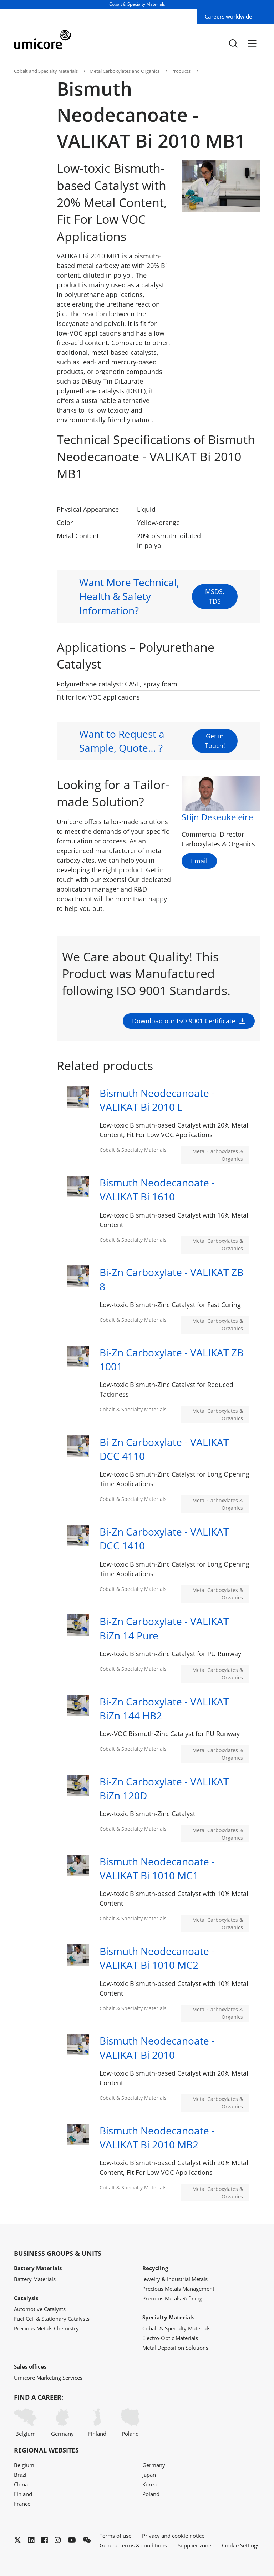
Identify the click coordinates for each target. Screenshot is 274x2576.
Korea (149, 2484)
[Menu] (252, 43)
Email (199, 861)
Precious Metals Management (178, 2288)
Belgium (25, 2422)
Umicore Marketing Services (48, 2377)
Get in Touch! (215, 775)
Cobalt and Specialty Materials (46, 71)
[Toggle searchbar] (233, 43)
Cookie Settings (240, 2545)
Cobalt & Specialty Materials (176, 2328)
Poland (130, 2422)
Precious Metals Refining (172, 2298)
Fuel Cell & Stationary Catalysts (52, 2318)
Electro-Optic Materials (170, 2337)
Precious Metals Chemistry (46, 2328)
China (21, 2484)
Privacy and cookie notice (173, 2535)
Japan (149, 2474)
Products (181, 71)
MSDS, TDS (214, 630)
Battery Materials (35, 2279)
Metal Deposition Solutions (175, 2347)
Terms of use (115, 2535)
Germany (62, 2422)
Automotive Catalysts (40, 2309)
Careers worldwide (228, 16)
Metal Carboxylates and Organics (124, 71)
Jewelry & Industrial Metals (175, 2279)
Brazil (21, 2474)
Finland (97, 2422)
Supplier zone (194, 2545)
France (22, 2503)
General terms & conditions (133, 2545)
